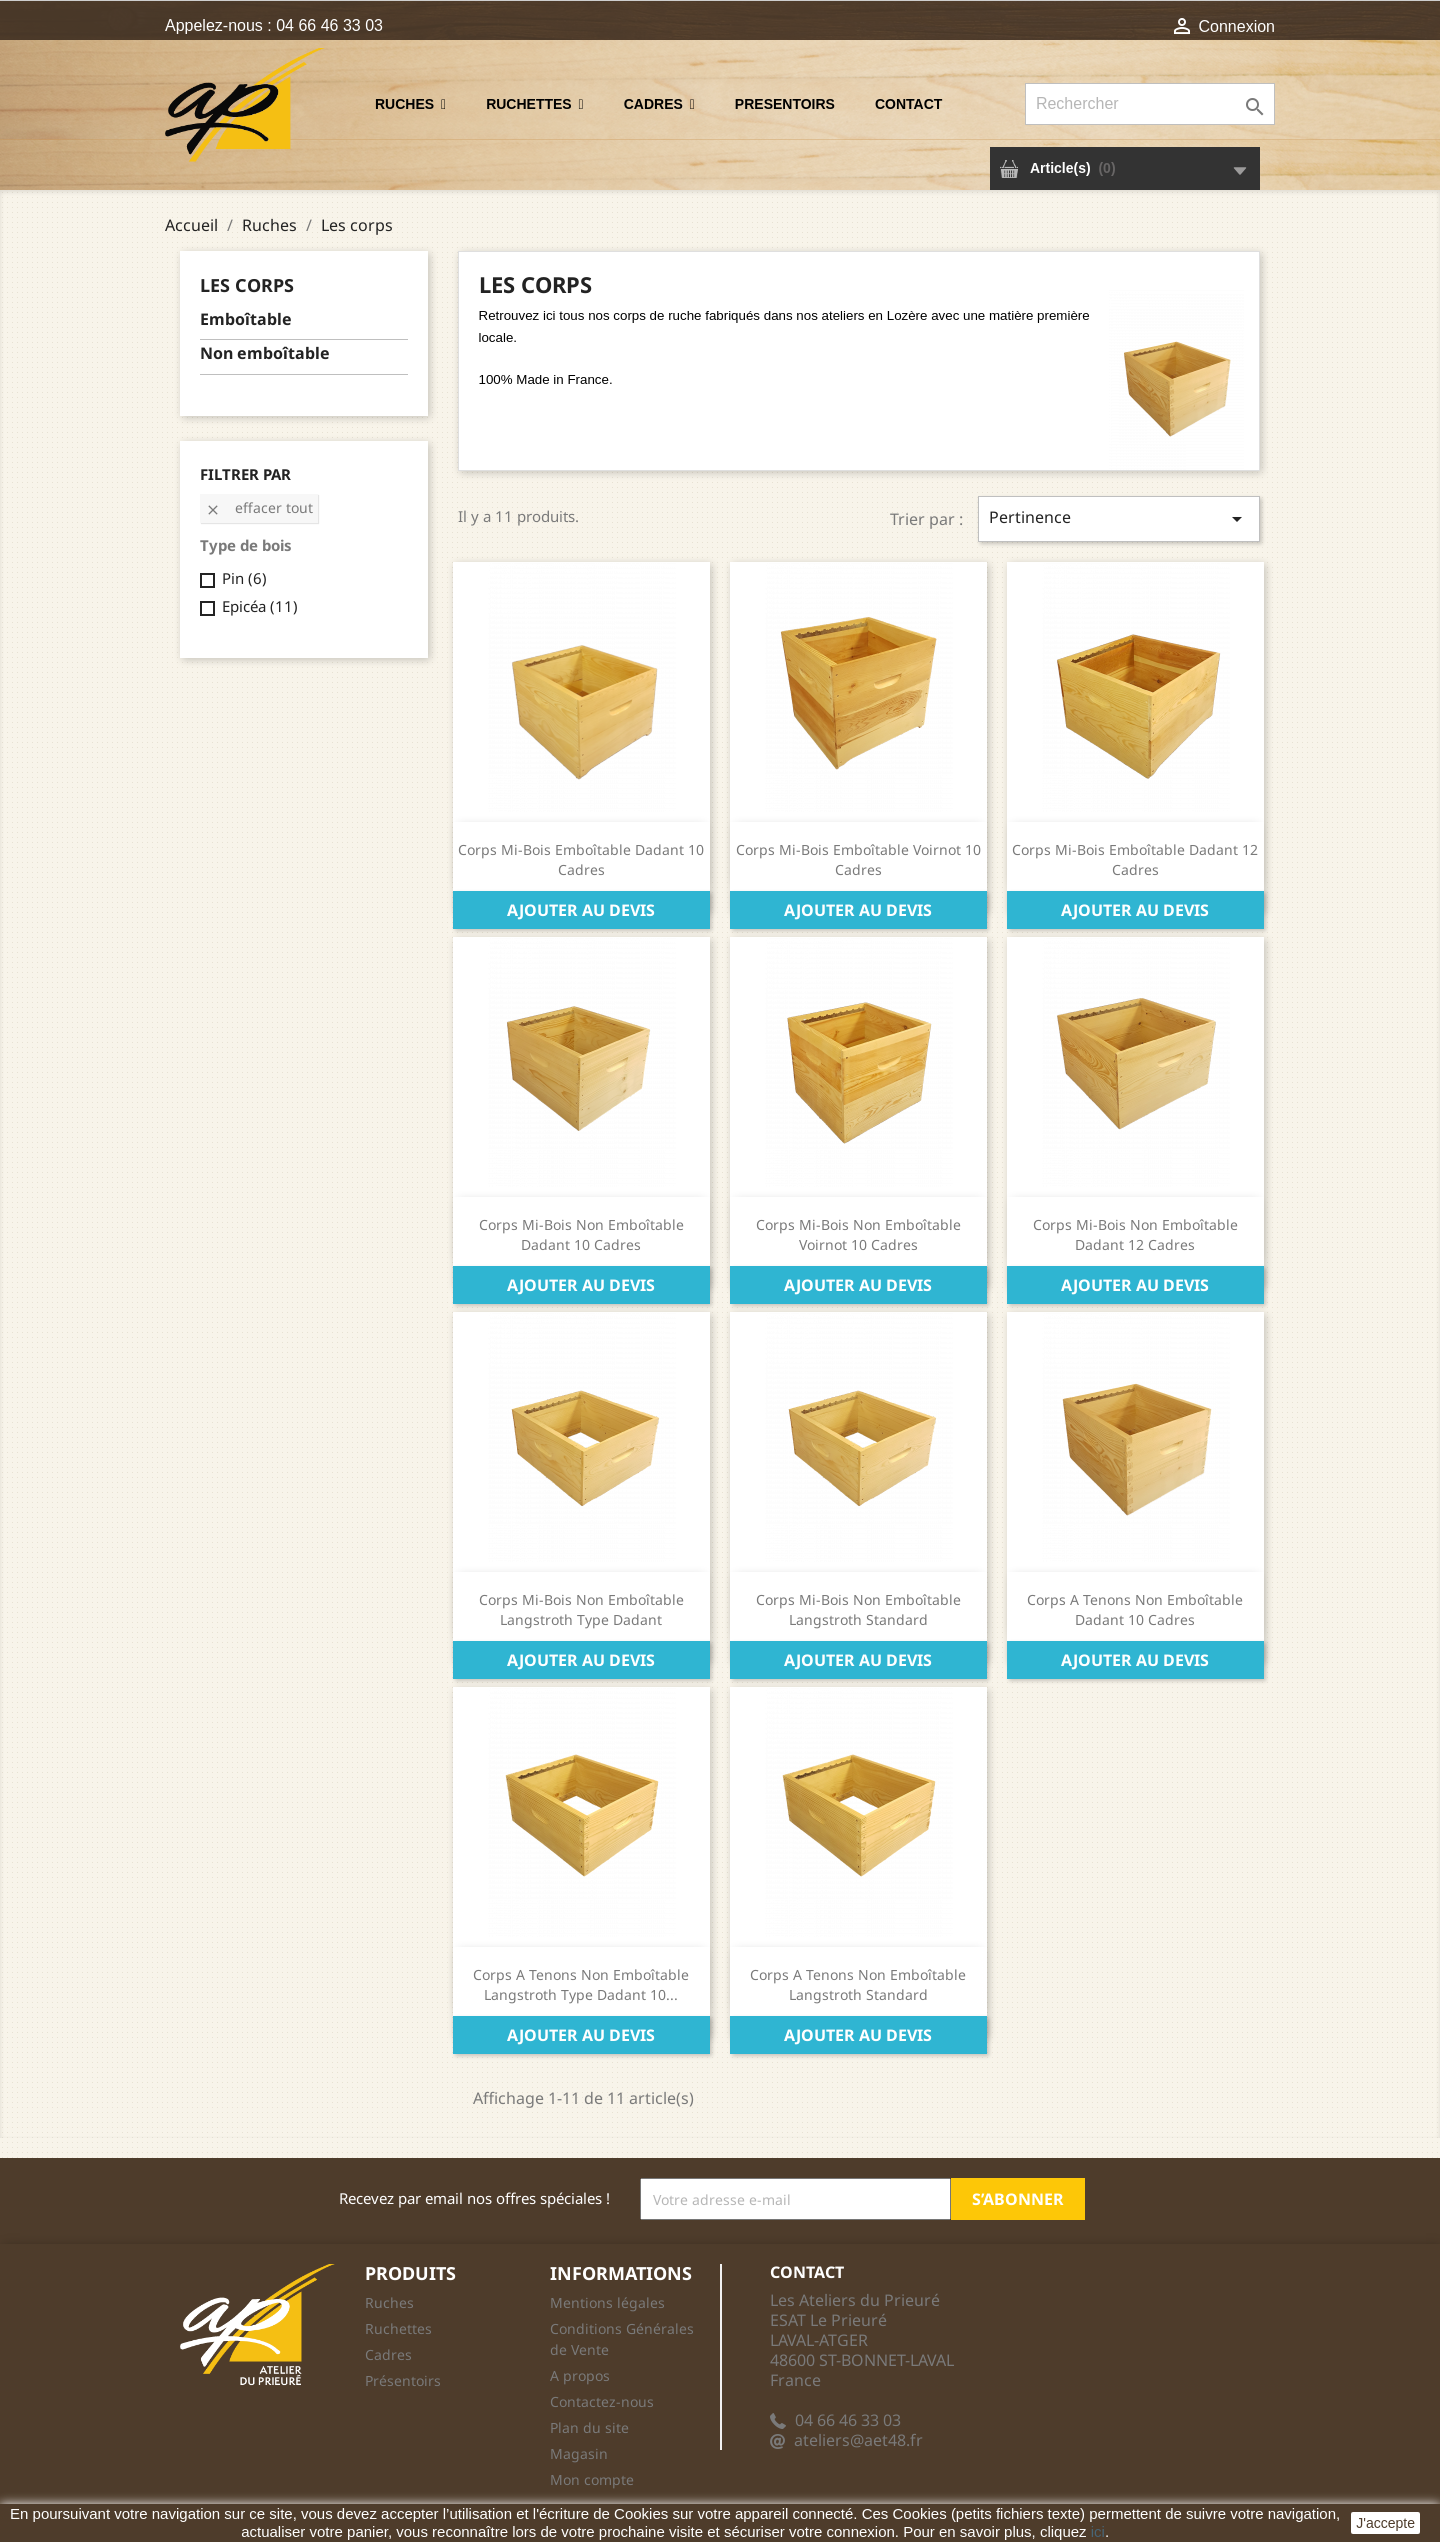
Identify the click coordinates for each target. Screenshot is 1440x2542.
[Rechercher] (1150, 104)
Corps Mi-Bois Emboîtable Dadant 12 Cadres (1135, 859)
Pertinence (1119, 518)
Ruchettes (398, 2328)
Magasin (579, 2453)
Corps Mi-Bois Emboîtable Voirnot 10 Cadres (858, 859)
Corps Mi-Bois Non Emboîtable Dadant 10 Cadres (581, 1234)
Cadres (388, 2354)
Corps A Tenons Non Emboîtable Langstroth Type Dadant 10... (581, 1984)
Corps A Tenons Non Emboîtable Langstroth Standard (858, 1984)
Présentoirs (403, 2380)
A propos (580, 2375)
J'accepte (1385, 2523)
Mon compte (592, 2479)
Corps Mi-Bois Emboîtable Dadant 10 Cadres (581, 859)
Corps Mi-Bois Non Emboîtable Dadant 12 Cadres (1135, 1234)
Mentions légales (607, 2302)
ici (1098, 2531)
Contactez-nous (602, 2401)
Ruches (389, 2302)
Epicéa (260, 606)
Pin (244, 578)
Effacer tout (259, 507)
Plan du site (589, 2427)
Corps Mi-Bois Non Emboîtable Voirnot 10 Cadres (858, 1234)
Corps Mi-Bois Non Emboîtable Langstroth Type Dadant (581, 1609)
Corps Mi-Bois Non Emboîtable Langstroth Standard (858, 1609)
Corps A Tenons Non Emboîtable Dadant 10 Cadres (1135, 1609)
